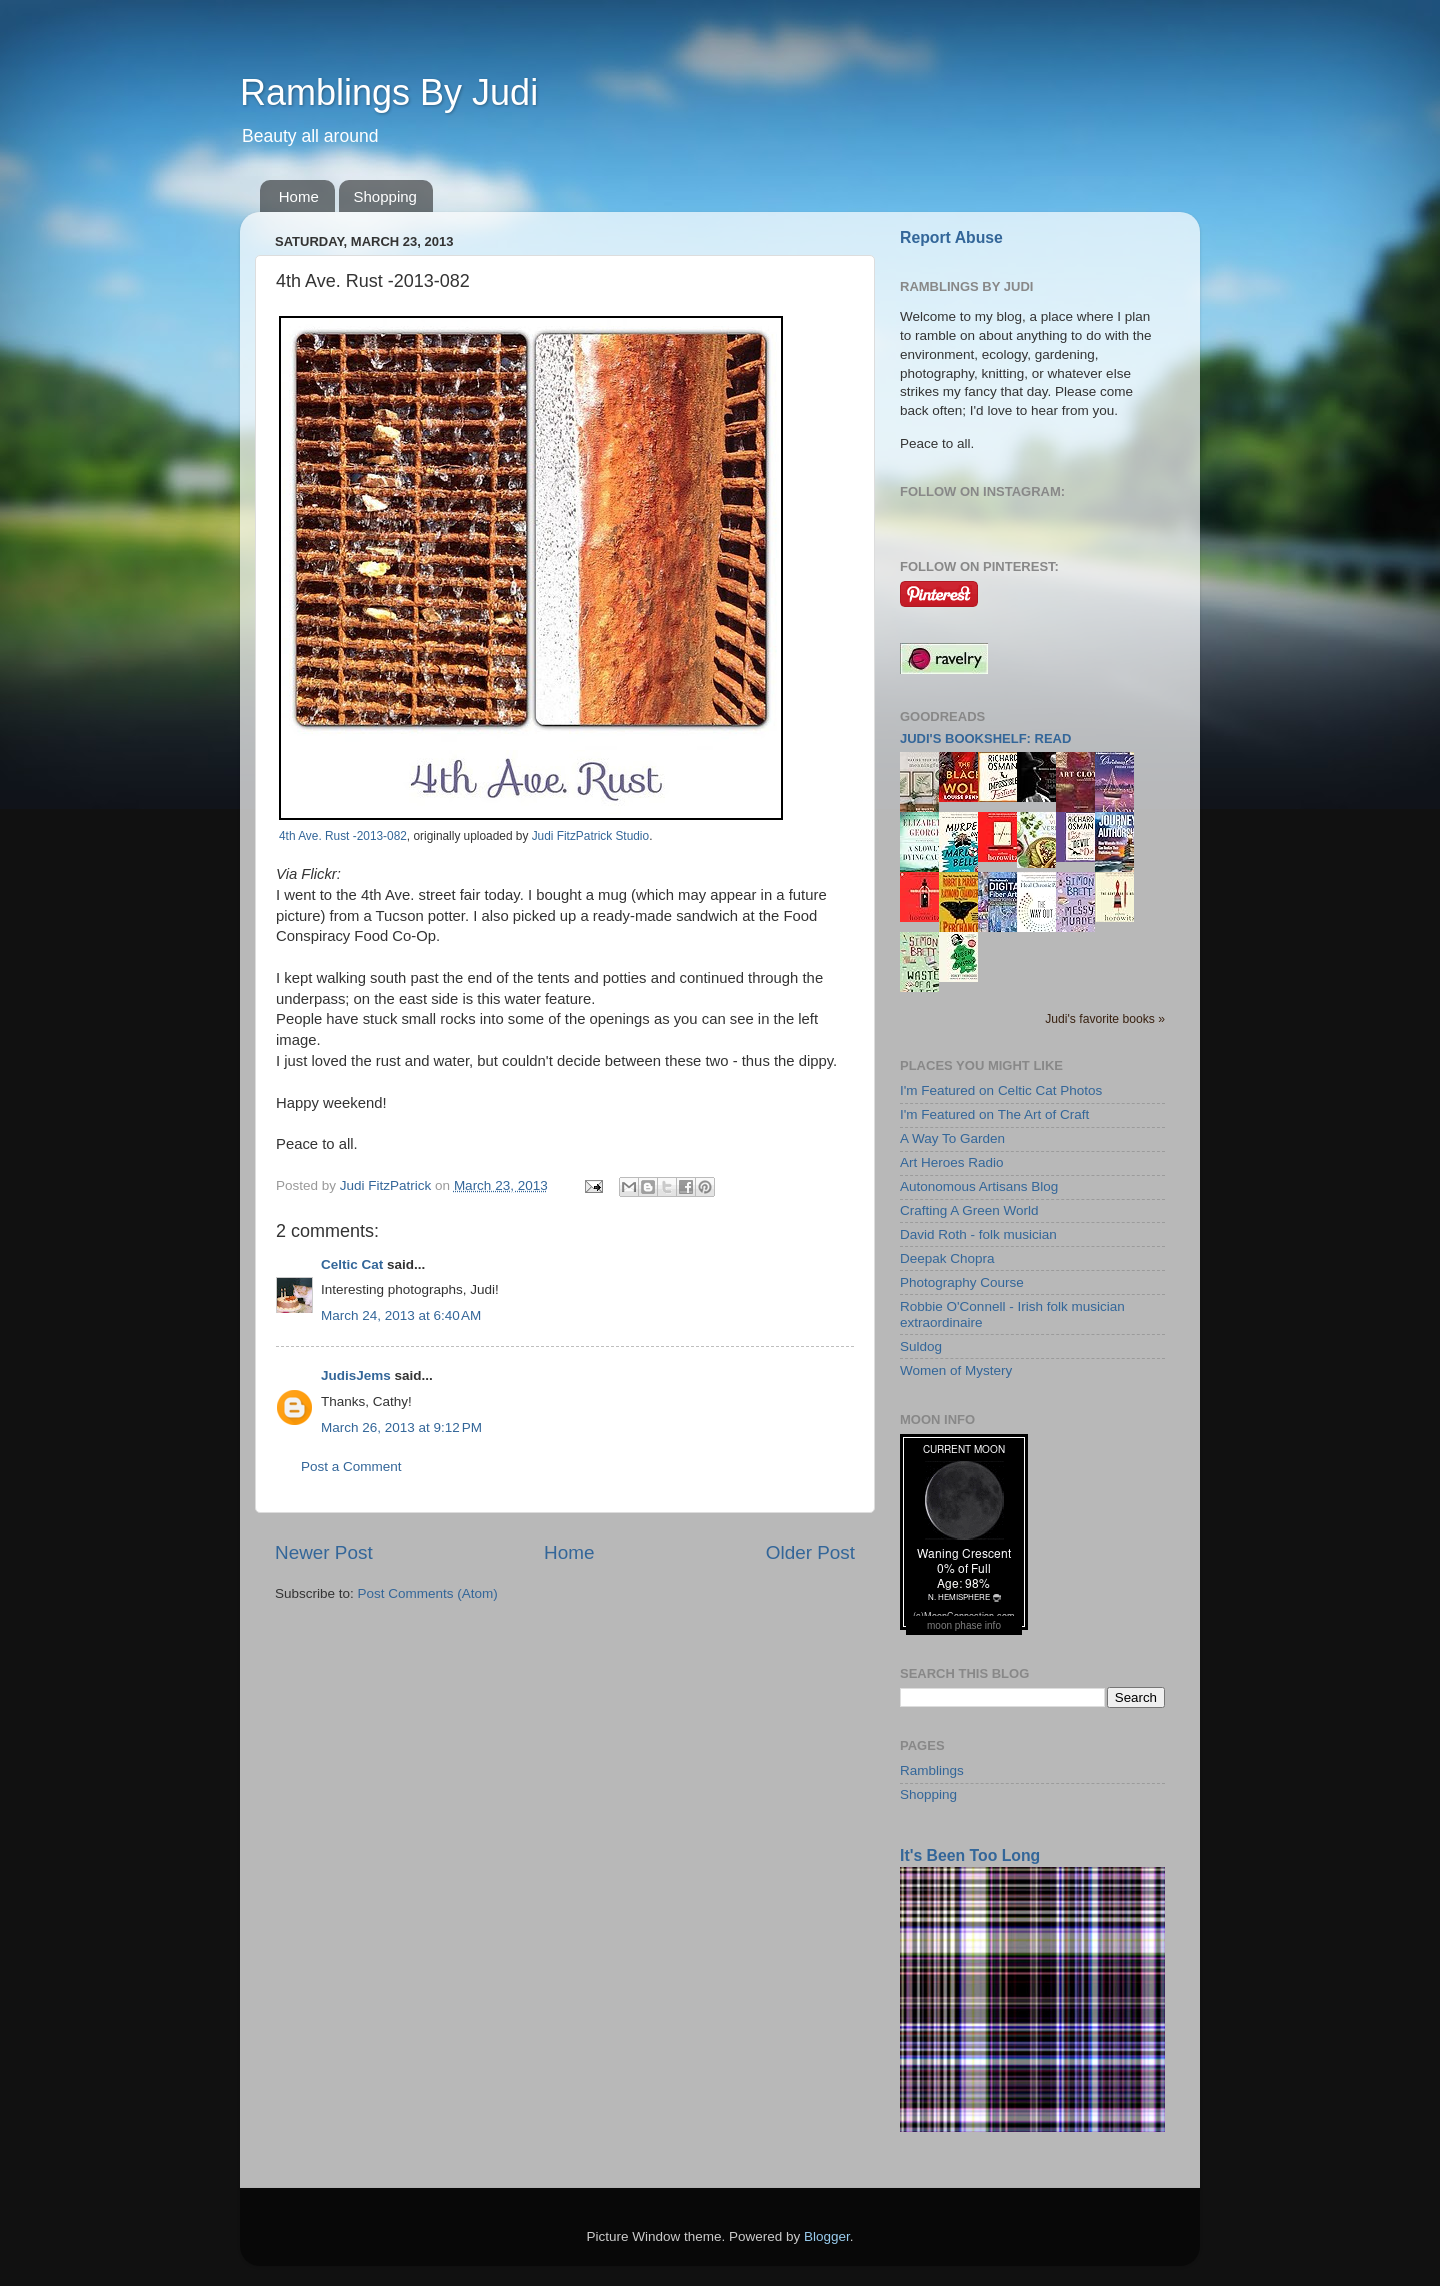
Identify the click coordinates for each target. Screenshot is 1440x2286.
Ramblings (932, 1770)
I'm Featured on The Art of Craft (994, 1114)
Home (299, 196)
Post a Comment (351, 1466)
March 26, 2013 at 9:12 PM (401, 1427)
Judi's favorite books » (1105, 1019)
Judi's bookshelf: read (985, 738)
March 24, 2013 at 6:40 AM (401, 1315)
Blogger (827, 2236)
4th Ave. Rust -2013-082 (343, 836)
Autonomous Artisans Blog (979, 1186)
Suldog (921, 1346)
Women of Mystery (956, 1370)
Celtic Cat (352, 1264)
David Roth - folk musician (978, 1234)
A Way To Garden (952, 1138)
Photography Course (962, 1282)
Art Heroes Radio (952, 1162)
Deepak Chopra (947, 1258)
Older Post (810, 1552)
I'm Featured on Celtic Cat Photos (1001, 1090)
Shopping (385, 196)
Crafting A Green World (969, 1210)
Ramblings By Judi (389, 92)
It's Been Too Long (970, 1855)
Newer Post (324, 1552)
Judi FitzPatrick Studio (590, 836)
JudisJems (356, 1375)
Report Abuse (951, 237)
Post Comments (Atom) (428, 1593)
